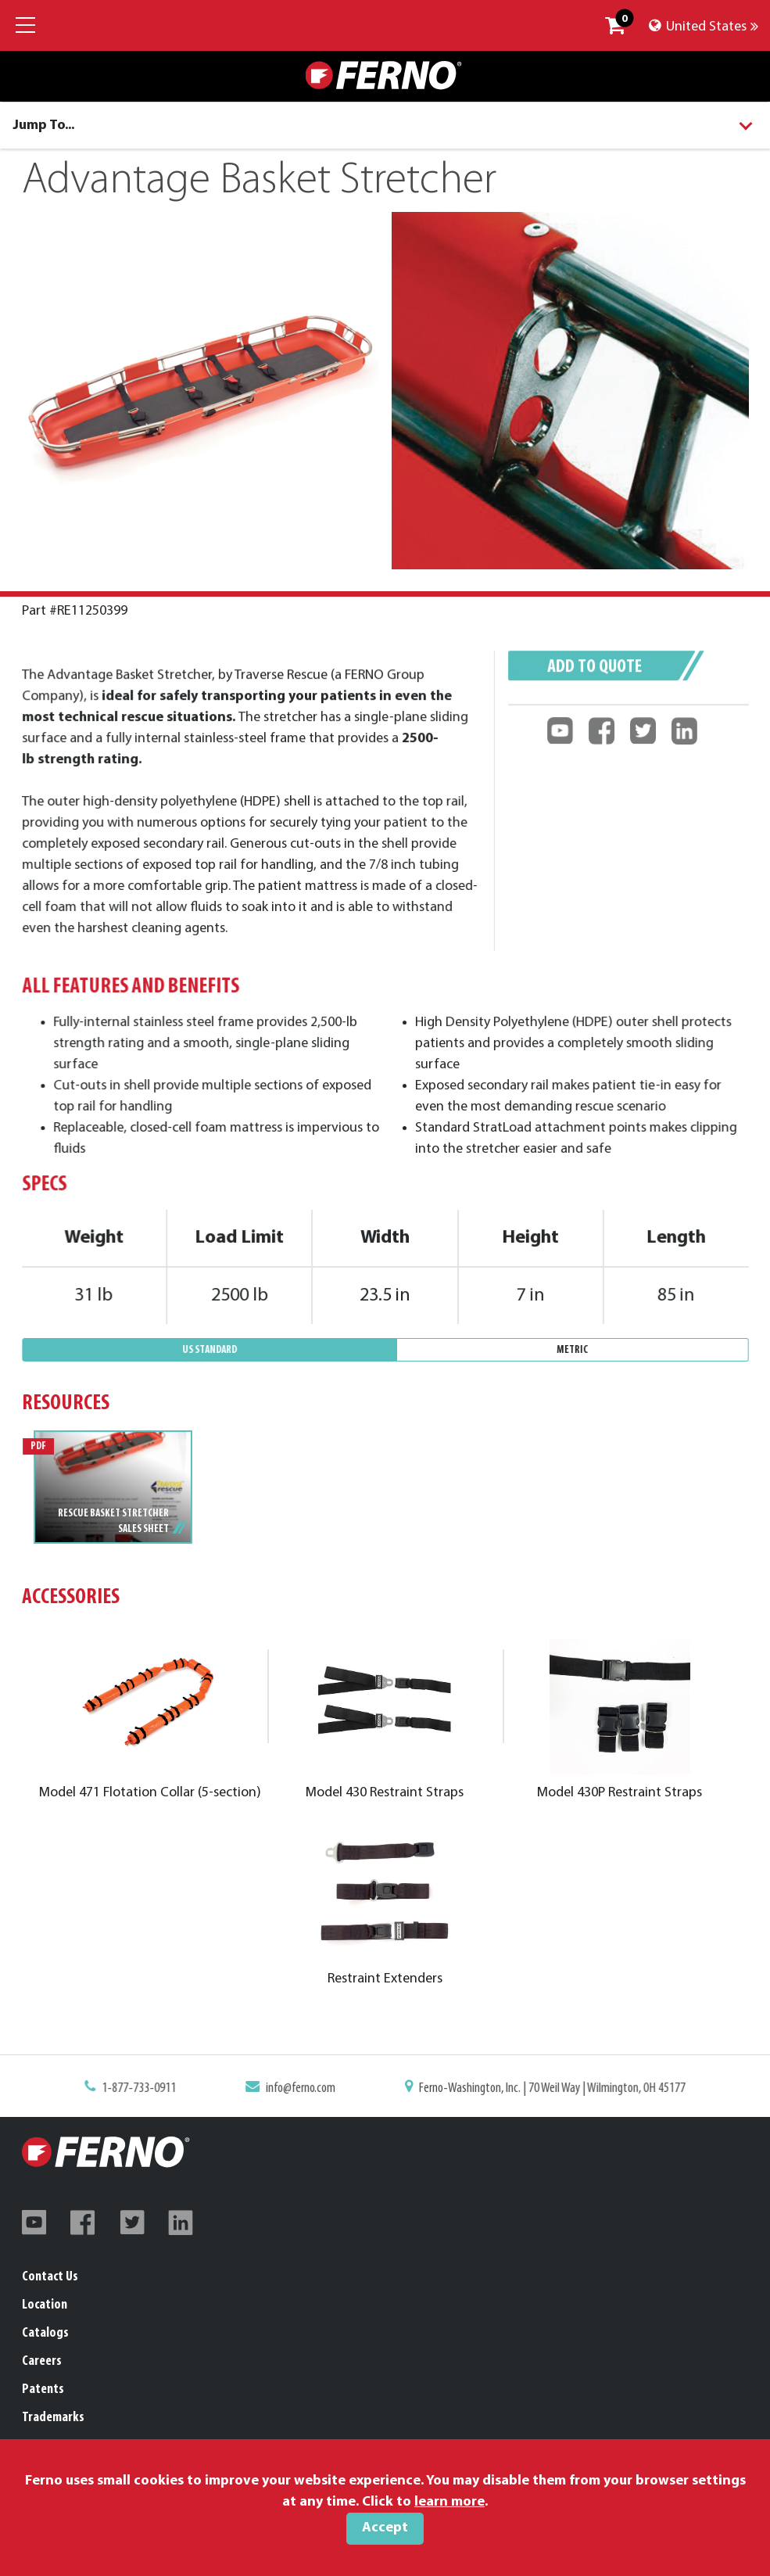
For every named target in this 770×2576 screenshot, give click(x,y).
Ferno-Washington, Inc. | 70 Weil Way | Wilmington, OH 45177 (542, 2090)
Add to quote (595, 677)
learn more (449, 2502)
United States (703, 27)
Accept (385, 2527)
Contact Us (50, 2276)
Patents (43, 2389)
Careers (42, 2361)
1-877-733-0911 (153, 2090)
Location (44, 2305)
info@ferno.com (305, 2090)
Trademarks (53, 2417)
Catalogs (45, 2333)
